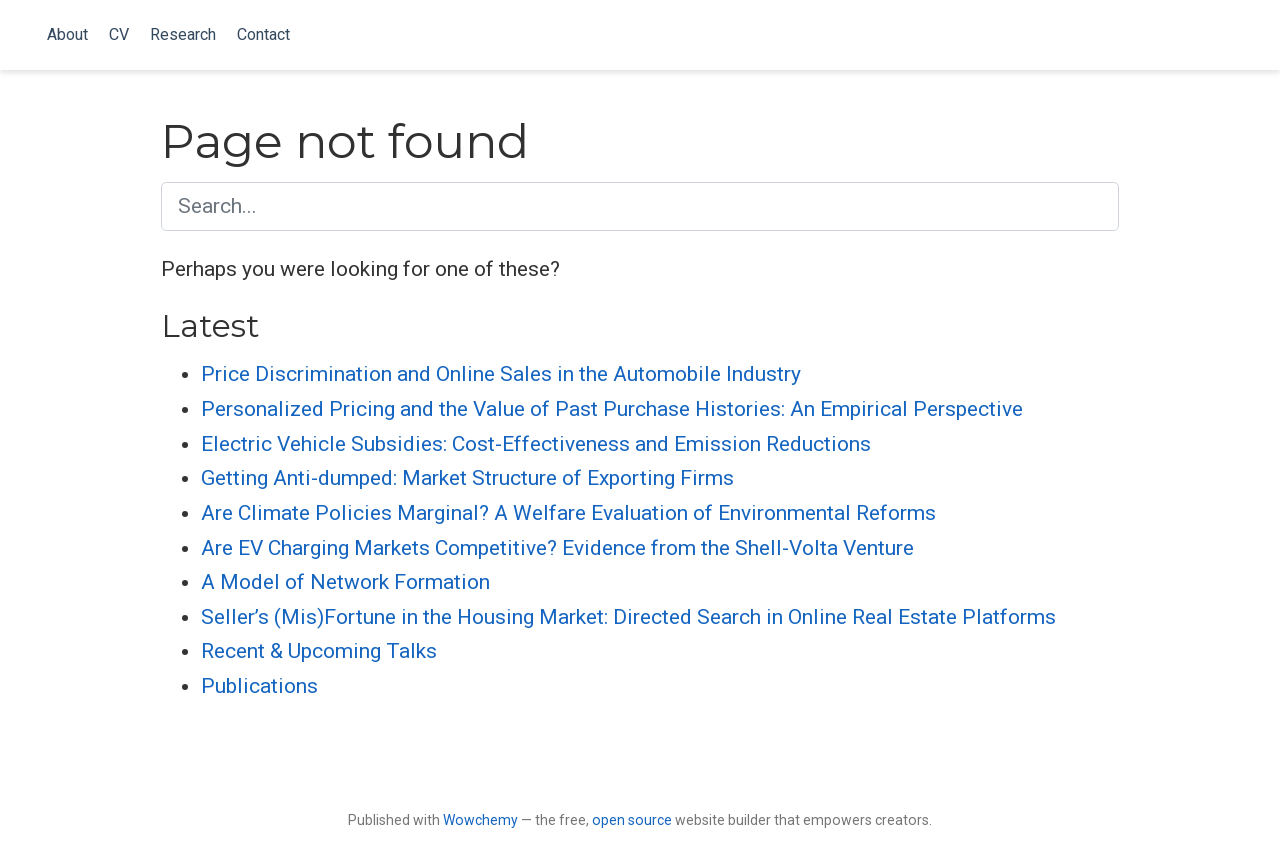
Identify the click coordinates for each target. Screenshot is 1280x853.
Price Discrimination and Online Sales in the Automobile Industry (501, 374)
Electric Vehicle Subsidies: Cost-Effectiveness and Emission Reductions (536, 444)
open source (632, 820)
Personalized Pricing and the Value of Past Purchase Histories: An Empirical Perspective (612, 409)
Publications (259, 686)
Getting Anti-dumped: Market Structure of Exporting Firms (467, 478)
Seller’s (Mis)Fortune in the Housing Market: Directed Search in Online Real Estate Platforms (628, 617)
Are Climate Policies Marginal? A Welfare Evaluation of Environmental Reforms (568, 513)
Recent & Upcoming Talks (319, 651)
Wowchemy (480, 820)
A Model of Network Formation (345, 582)
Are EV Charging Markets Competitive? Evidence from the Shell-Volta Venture (557, 548)
